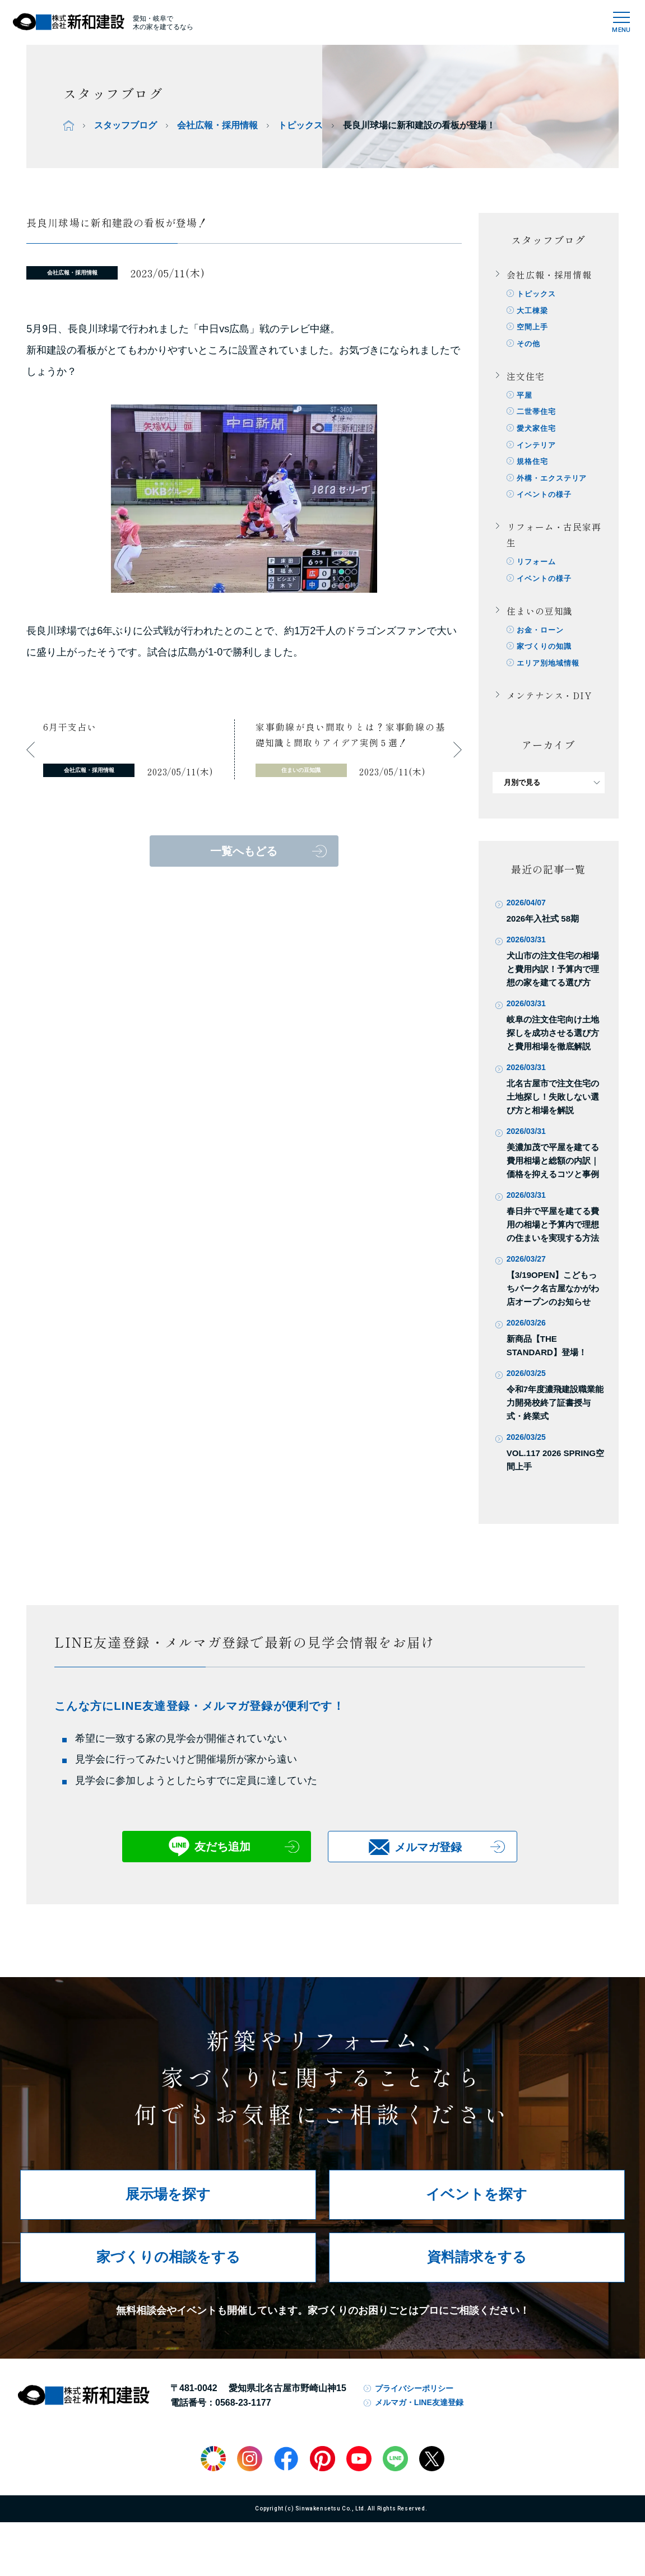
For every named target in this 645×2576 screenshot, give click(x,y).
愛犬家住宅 (537, 433)
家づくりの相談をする (168, 2269)
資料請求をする (477, 2269)
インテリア (537, 451)
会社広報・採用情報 (217, 125)
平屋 (525, 398)
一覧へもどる (243, 851)
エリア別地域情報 (549, 675)
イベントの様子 (545, 503)
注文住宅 (526, 379)
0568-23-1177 (243, 2415)
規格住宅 (533, 468)
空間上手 (533, 329)
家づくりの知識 (545, 658)
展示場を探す (168, 2207)
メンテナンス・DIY (549, 707)
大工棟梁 (533, 312)
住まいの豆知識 (540, 621)
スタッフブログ (125, 125)
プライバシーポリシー (414, 2400)
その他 (529, 346)
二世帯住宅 (537, 416)
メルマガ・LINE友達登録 (419, 2415)
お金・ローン (541, 640)
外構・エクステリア (553, 485)
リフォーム (537, 571)
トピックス (300, 125)
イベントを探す (476, 2207)
